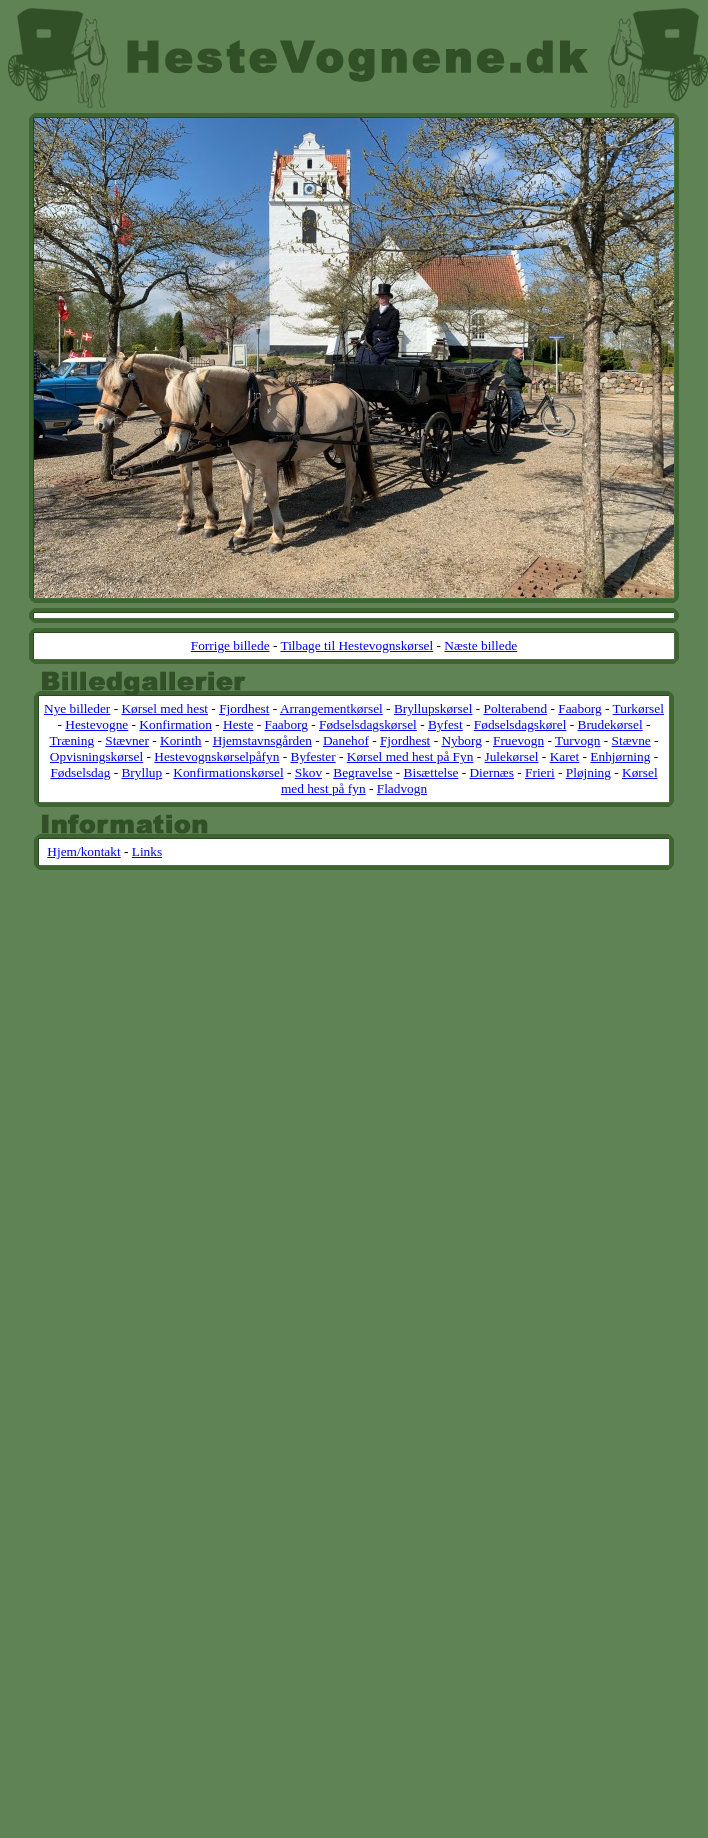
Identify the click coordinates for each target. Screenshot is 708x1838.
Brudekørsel (610, 724)
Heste (238, 724)
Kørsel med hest (164, 708)
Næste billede (480, 645)
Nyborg (461, 740)
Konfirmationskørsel (228, 772)
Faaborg (579, 708)
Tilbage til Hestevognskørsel (356, 645)
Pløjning (588, 772)
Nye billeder (77, 708)
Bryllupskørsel (433, 708)
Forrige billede (230, 645)
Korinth (180, 740)
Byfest (445, 724)
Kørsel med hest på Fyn (410, 756)
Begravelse (362, 772)
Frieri (540, 772)
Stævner (127, 740)
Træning (71, 740)
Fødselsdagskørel (520, 724)
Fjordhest (244, 708)
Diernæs (491, 772)
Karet (565, 756)
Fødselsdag (80, 772)
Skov (308, 772)
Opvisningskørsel (96, 756)
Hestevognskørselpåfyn (216, 756)
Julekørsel (511, 756)
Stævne (631, 740)
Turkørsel (638, 708)
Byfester (313, 756)
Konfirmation (175, 724)
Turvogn (577, 740)
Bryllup (141, 772)
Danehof (346, 740)
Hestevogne (96, 724)
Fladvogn (402, 788)
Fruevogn (518, 740)
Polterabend (515, 708)
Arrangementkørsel (331, 708)
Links (147, 851)
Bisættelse (431, 772)
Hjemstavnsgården (262, 740)
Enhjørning (620, 756)
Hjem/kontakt (83, 851)
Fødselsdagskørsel (368, 724)
